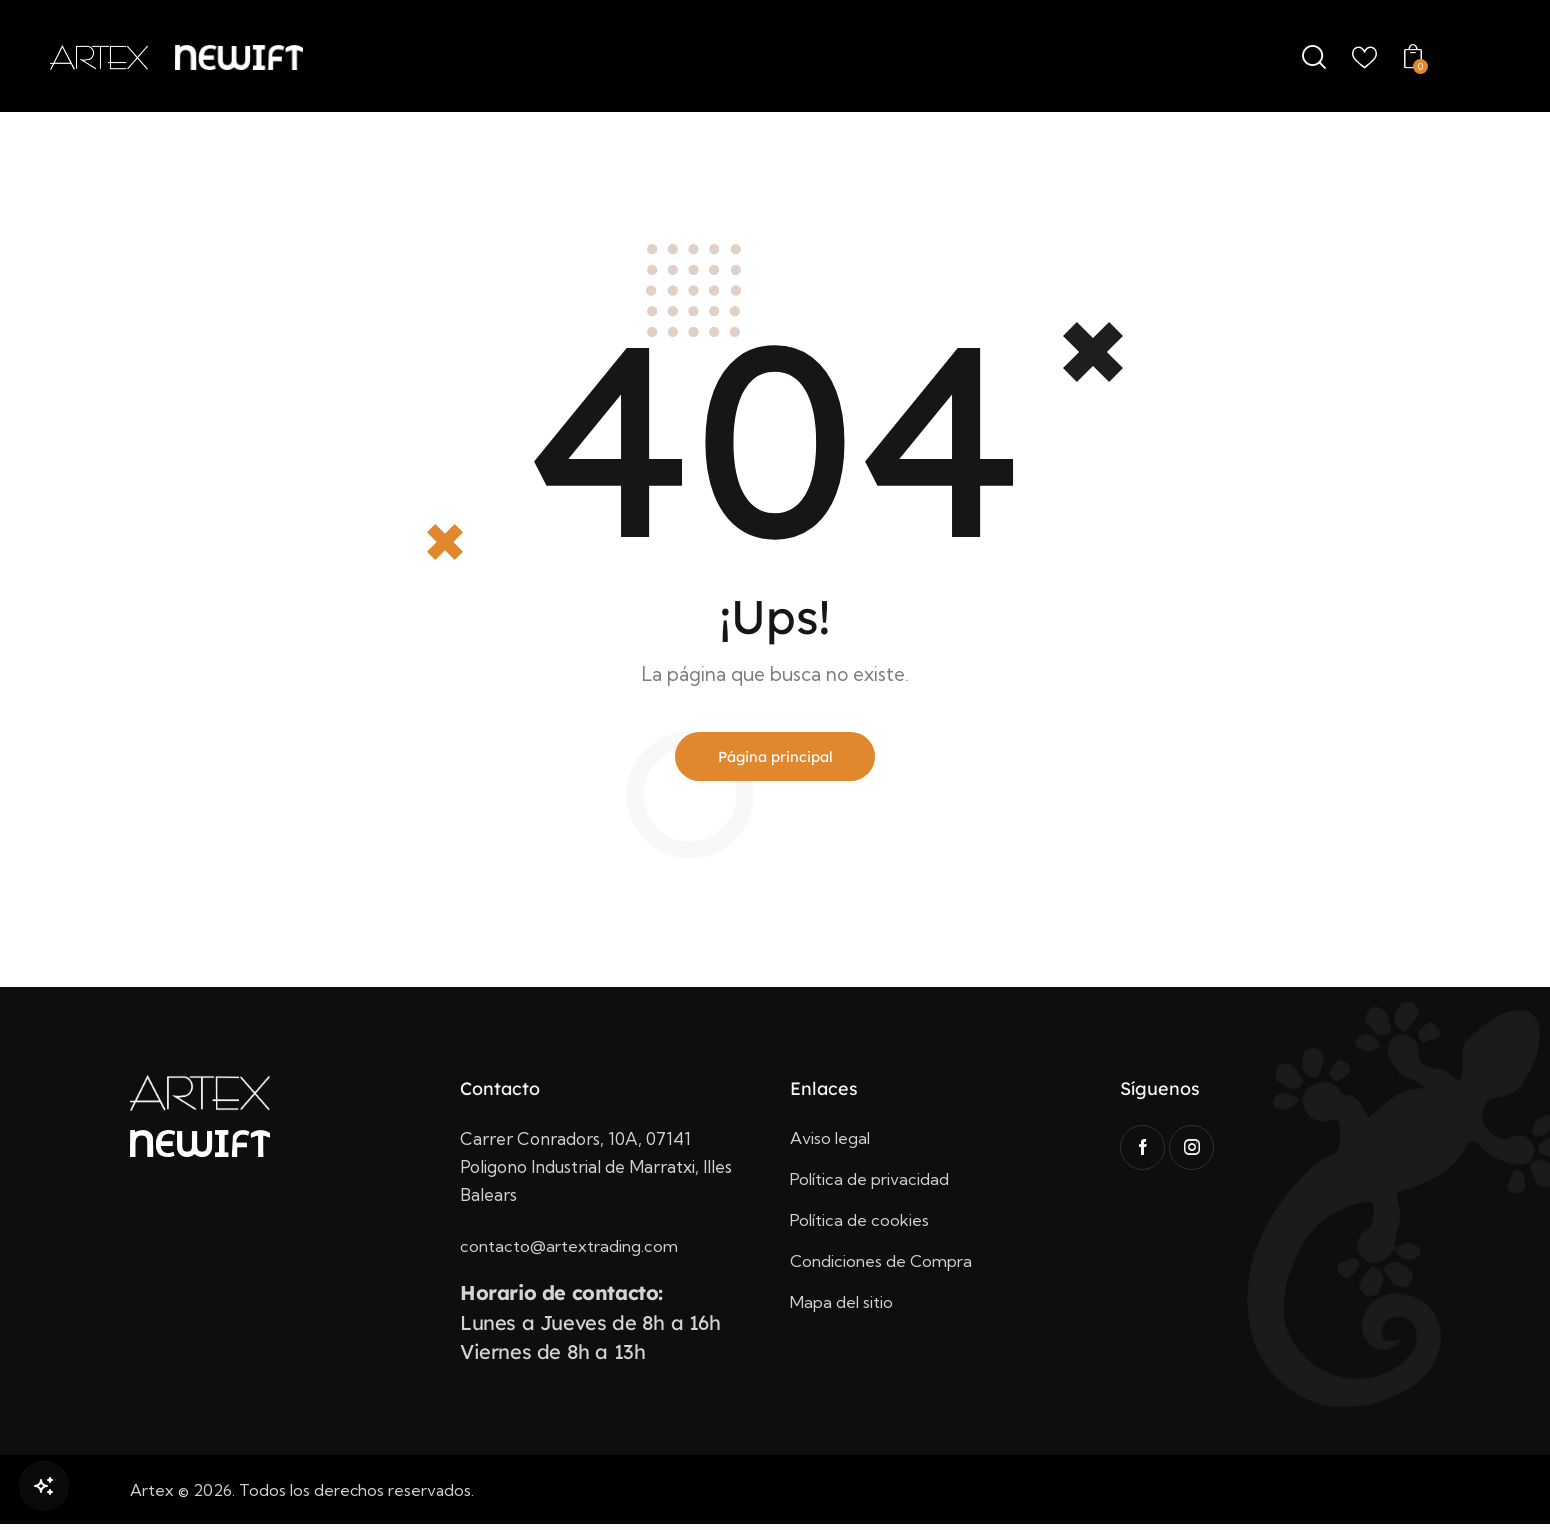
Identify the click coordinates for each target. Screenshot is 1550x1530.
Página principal (775, 759)
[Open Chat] (44, 1486)
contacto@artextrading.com (571, 1251)
